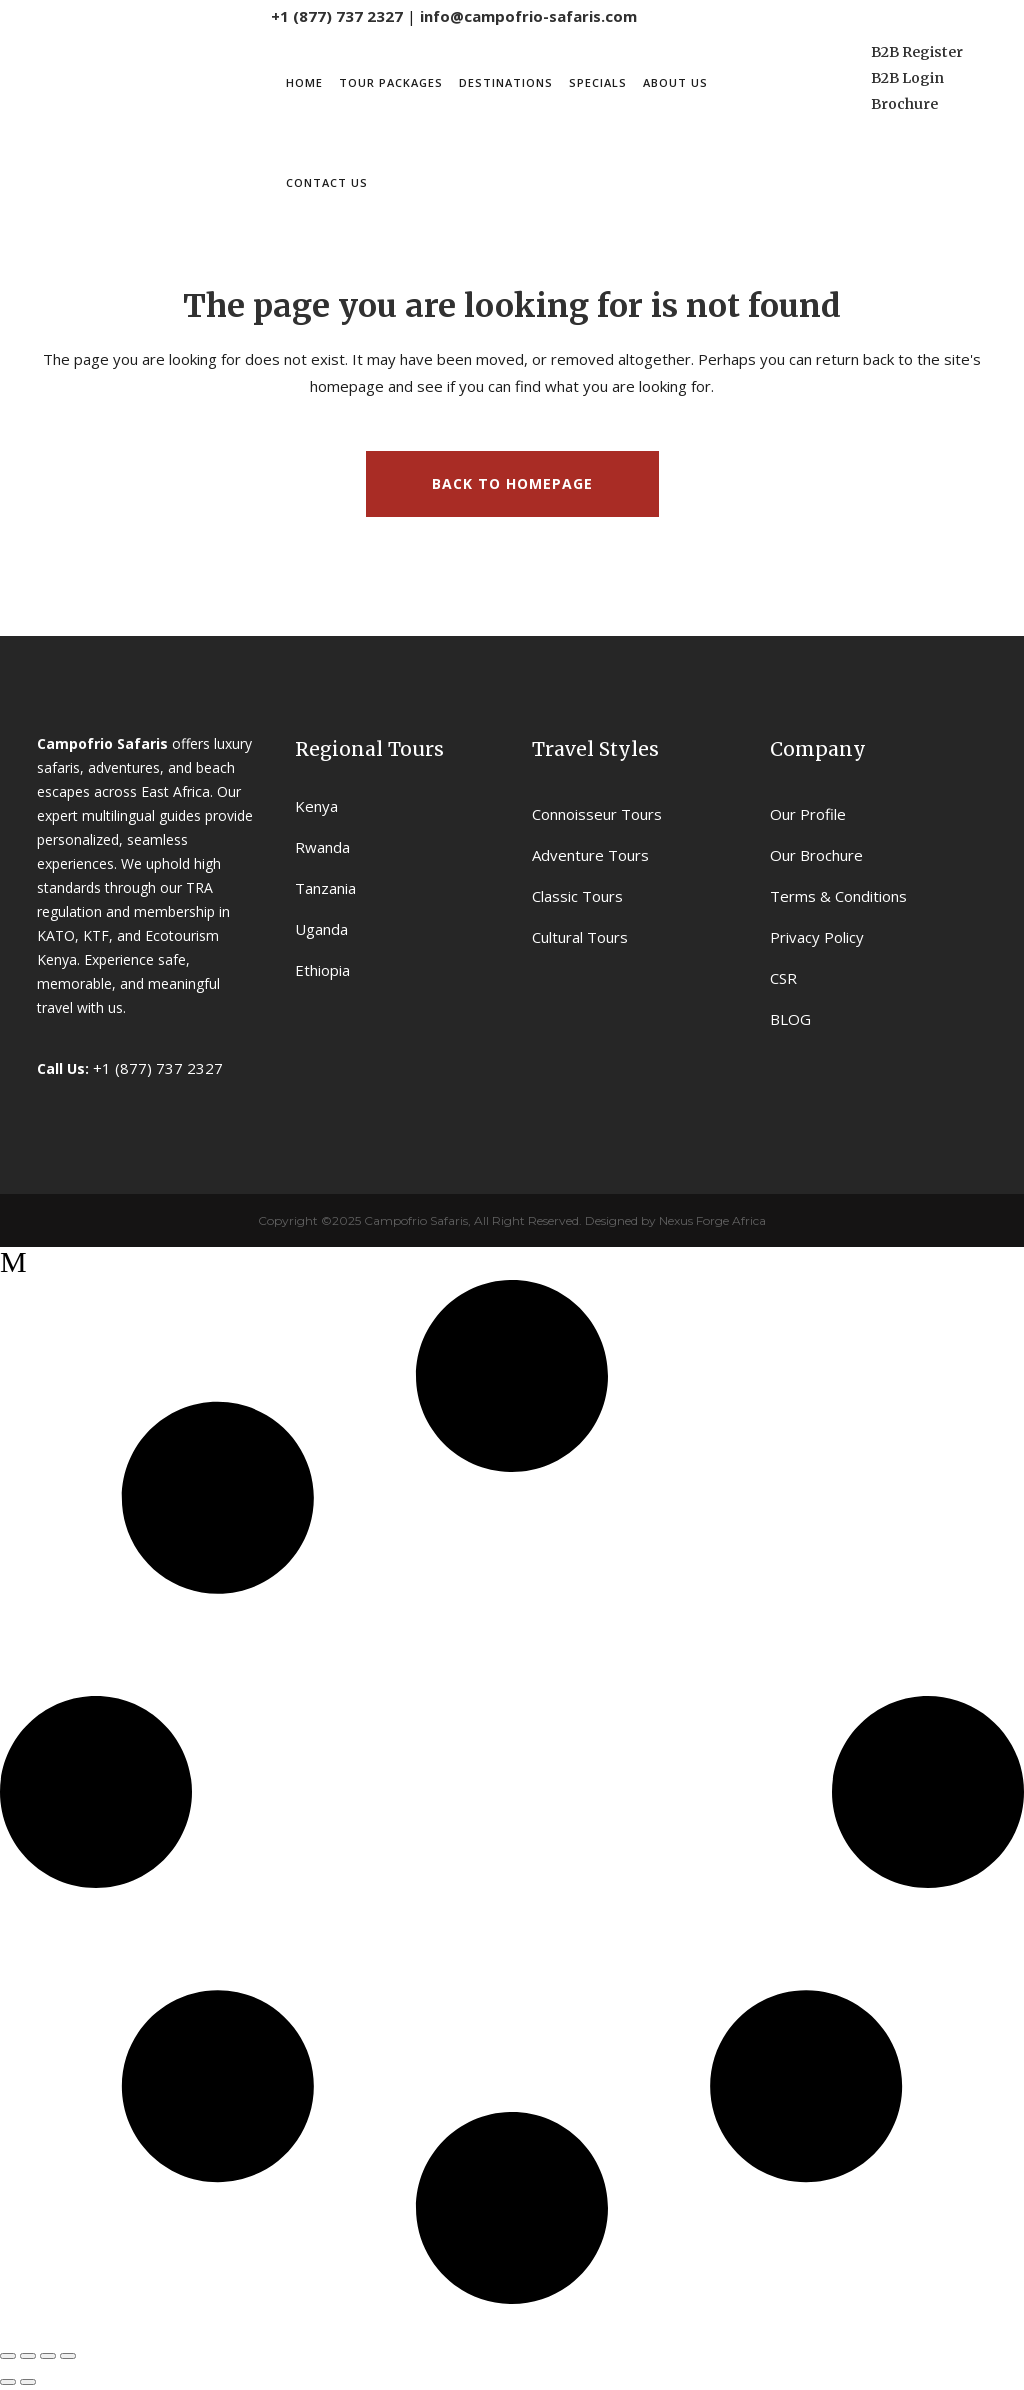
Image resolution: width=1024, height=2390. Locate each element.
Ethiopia (322, 970)
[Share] (48, 2356)
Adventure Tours (590, 855)
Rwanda (322, 847)
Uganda (321, 929)
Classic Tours (577, 896)
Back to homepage (512, 483)
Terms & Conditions (838, 896)
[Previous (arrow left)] (8, 2382)
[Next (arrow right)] (28, 2382)
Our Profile (808, 814)
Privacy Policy (817, 937)
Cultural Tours (580, 937)
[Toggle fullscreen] (28, 2356)
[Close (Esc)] (68, 2356)
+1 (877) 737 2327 (337, 16)
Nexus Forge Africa (711, 1220)
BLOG (790, 1019)
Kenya (316, 806)
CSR (783, 978)
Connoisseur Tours (597, 814)
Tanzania (325, 888)
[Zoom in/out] (8, 2356)
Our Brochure (816, 855)
